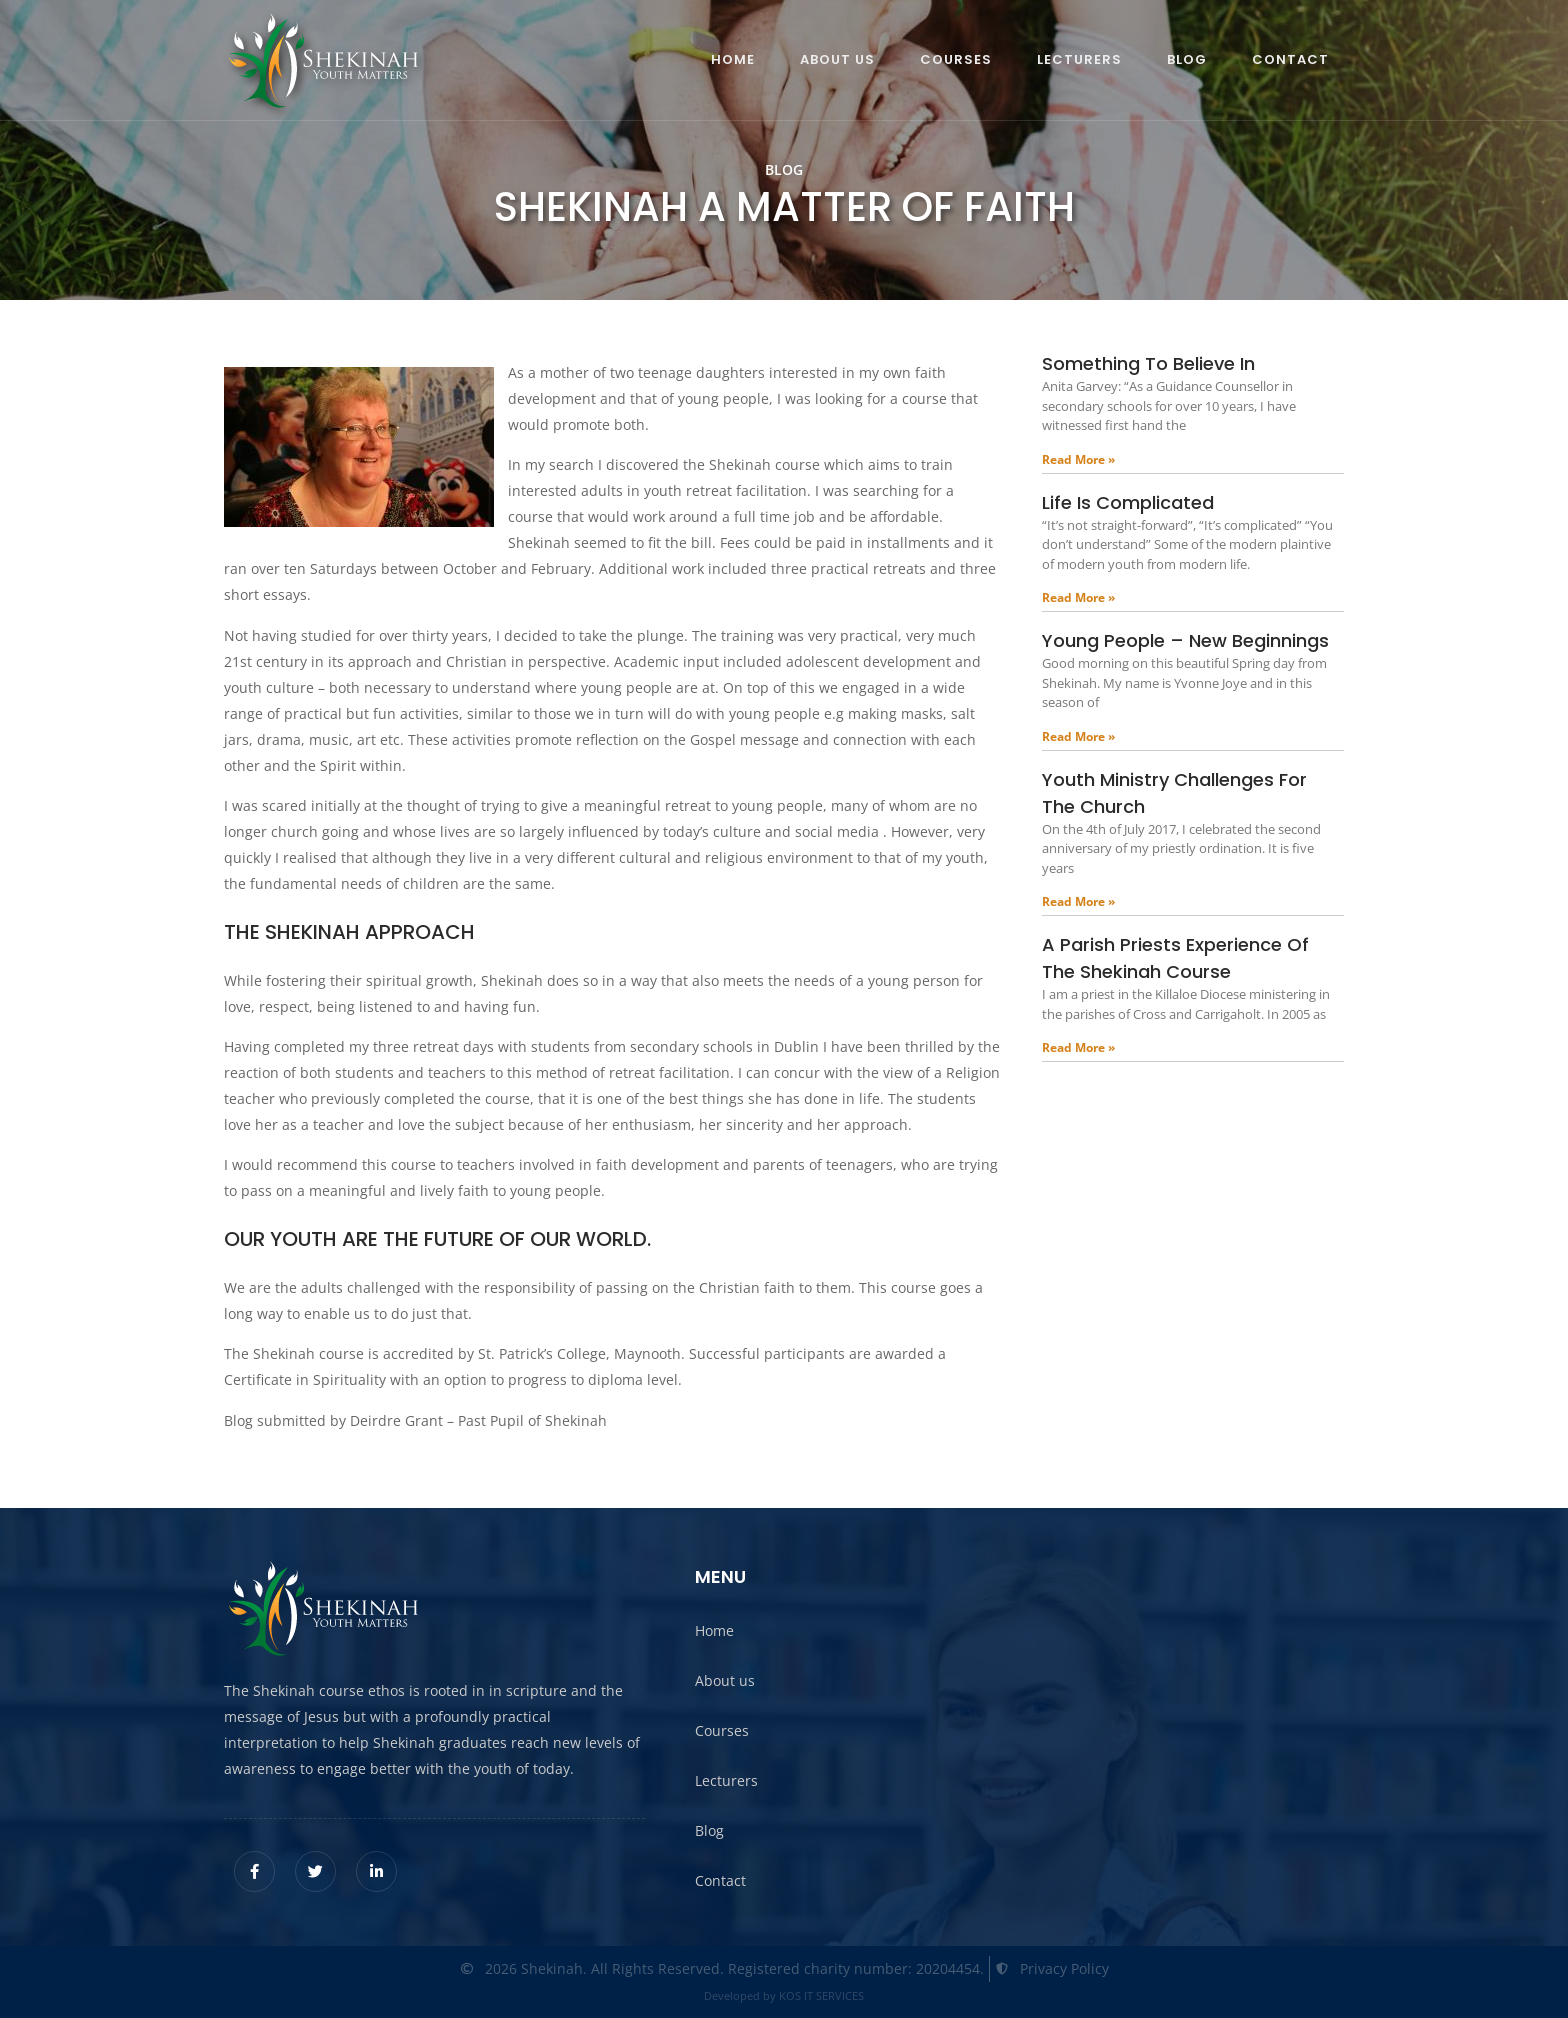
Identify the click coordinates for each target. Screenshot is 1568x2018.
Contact (1290, 59)
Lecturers (1079, 59)
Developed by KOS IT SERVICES (784, 1995)
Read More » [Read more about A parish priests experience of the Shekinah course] (1078, 1047)
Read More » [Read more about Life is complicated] (1078, 597)
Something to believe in (1148, 363)
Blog (1187, 59)
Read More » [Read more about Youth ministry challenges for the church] (1078, 901)
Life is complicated (1128, 502)
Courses (956, 59)
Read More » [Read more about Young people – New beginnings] (1078, 736)
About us (837, 59)
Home (733, 59)
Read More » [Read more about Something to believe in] (1078, 459)
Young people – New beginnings (1185, 640)
